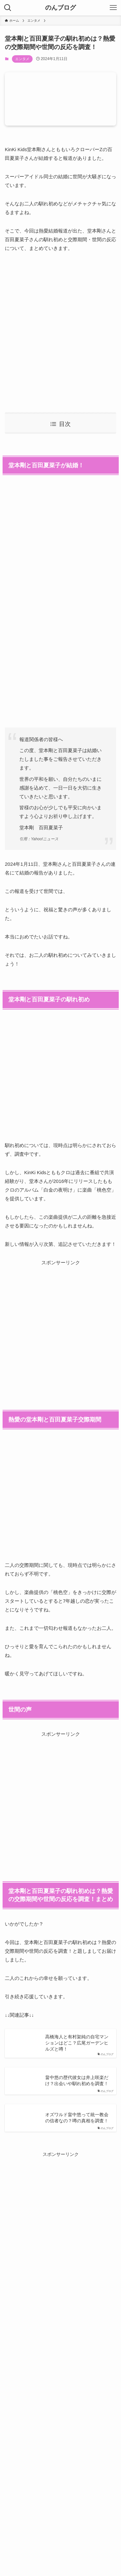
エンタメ (22, 59)
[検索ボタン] (7, 8)
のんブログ (60, 8)
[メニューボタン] (113, 8)
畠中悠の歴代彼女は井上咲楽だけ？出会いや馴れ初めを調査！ (76, 2080)
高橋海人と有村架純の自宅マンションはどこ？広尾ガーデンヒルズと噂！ (76, 2043)
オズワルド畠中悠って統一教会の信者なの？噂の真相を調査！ (76, 2117)
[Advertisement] (60, 332)
